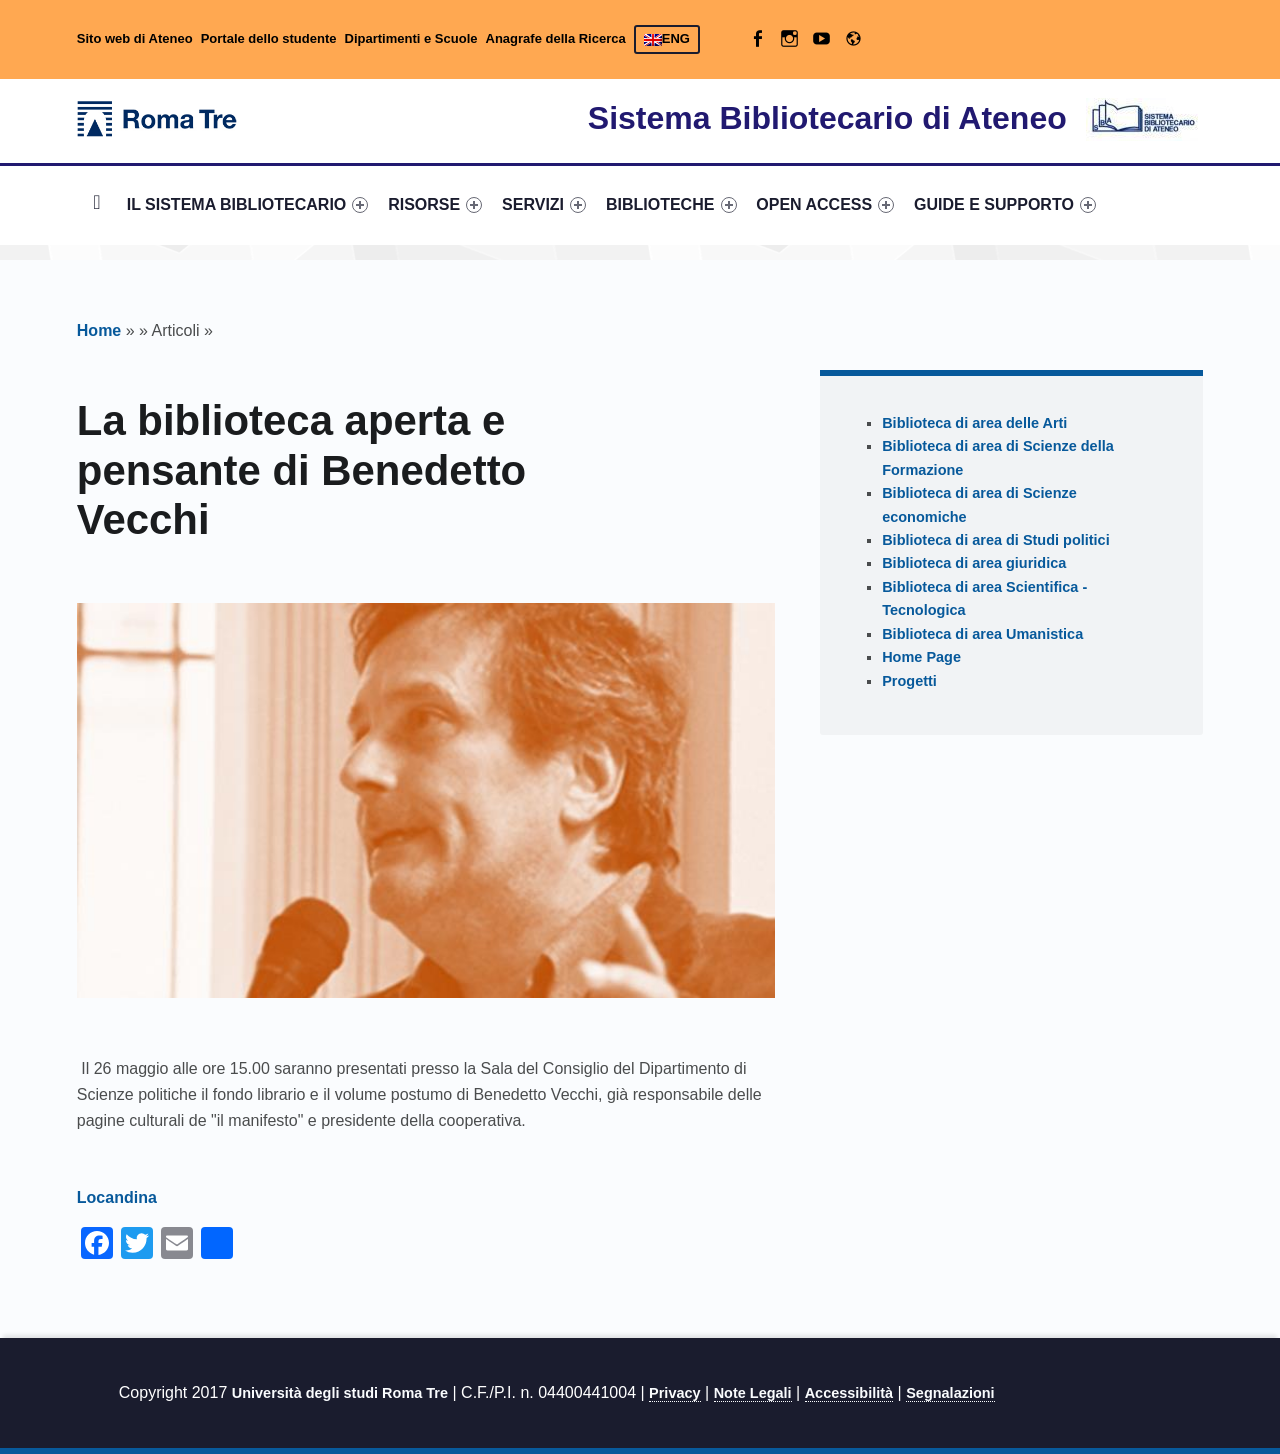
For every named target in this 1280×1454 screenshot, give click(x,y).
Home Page (921, 657)
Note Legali (753, 1393)
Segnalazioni (950, 1393)
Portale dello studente (269, 38)
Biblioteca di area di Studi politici (996, 540)
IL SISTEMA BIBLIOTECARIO (248, 204)
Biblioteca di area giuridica (974, 563)
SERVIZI (544, 204)
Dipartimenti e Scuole (411, 38)
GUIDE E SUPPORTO (1005, 204)
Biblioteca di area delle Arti (974, 423)
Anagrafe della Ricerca (556, 38)
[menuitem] (97, 205)
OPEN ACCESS (825, 204)
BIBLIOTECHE (671, 204)
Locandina (117, 1197)
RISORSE (435, 204)
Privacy (675, 1393)
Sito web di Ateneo (135, 38)
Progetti (909, 681)
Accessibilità (849, 1393)
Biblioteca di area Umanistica (982, 634)
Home (97, 204)
